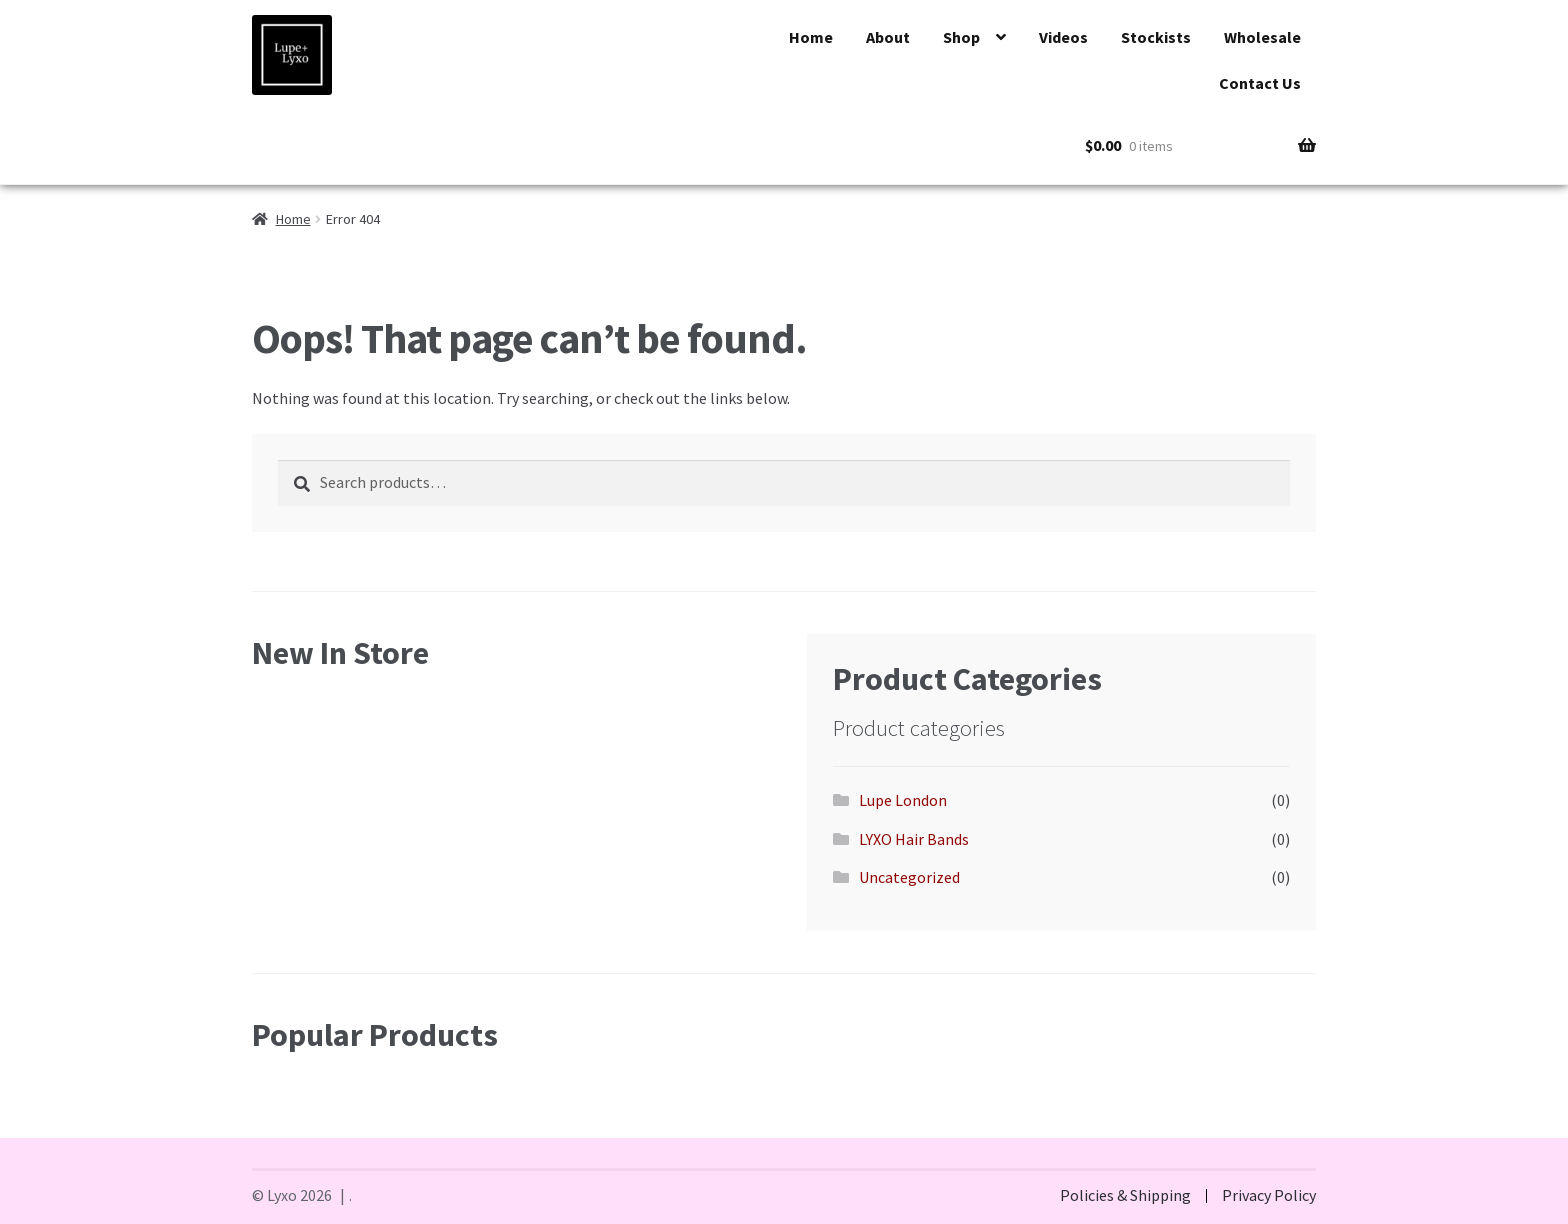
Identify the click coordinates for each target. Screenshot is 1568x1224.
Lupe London (903, 800)
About (888, 37)
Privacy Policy (1269, 1195)
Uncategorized (909, 877)
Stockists (1156, 37)
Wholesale (1262, 37)
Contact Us (1260, 83)
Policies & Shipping (1125, 1195)
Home (811, 37)
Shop (961, 37)
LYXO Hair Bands (914, 839)
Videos (1063, 37)
